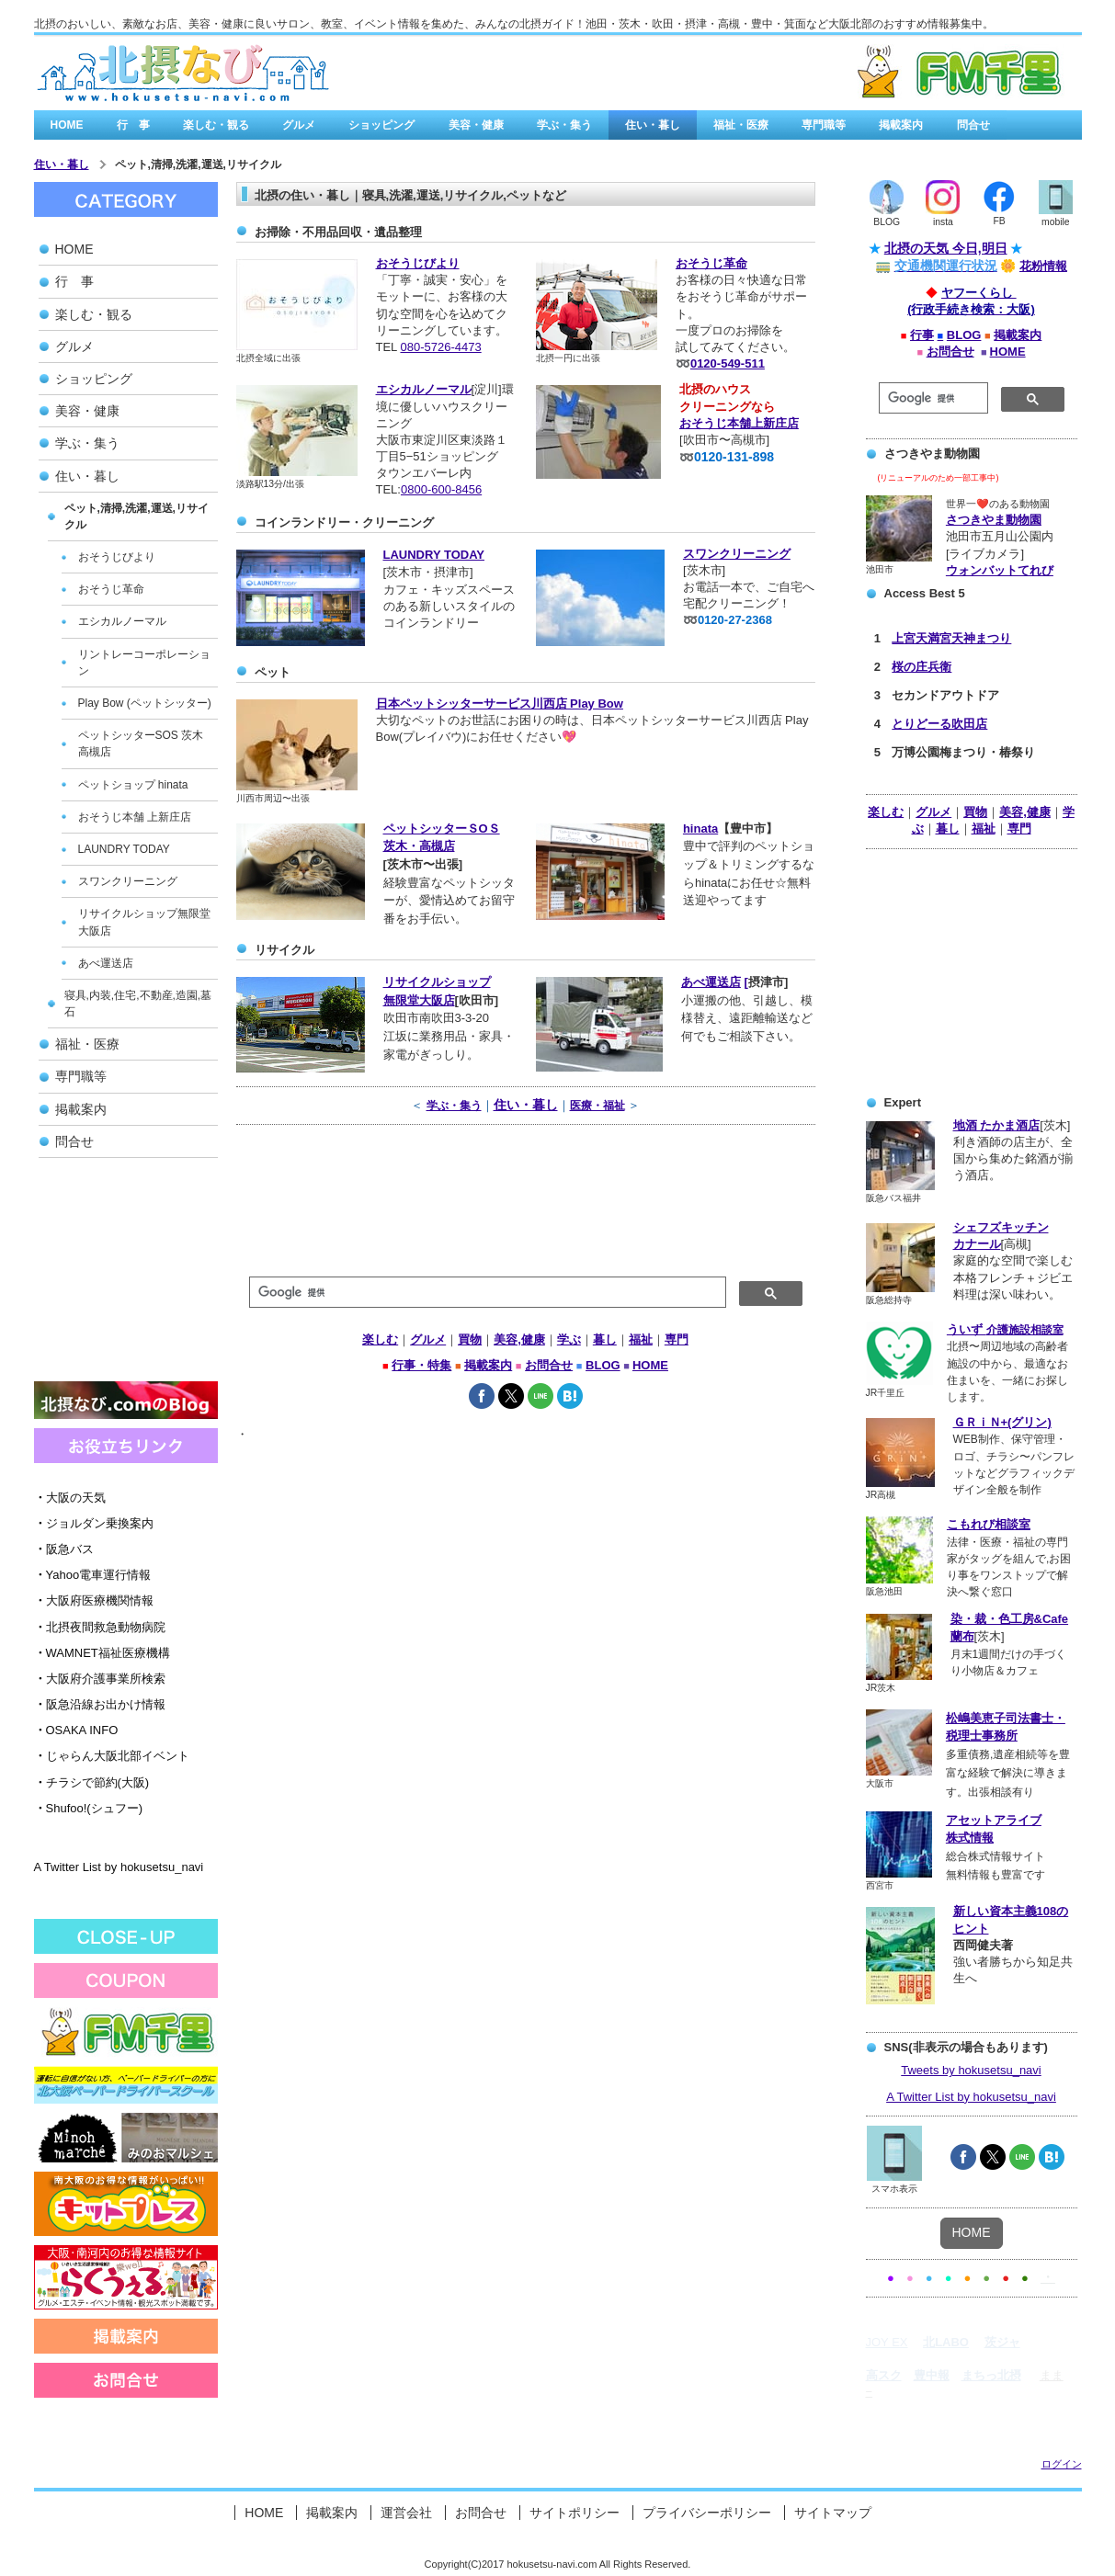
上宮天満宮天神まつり (951, 638)
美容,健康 (1025, 812)
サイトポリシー (574, 2512)
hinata (700, 828)
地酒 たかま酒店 (997, 1125)
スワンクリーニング (737, 554)
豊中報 (932, 2375)
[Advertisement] (126, 1275)
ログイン (1061, 2463)
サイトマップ (832, 2512)
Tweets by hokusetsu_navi (971, 2070)
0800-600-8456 (441, 489)
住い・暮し (652, 125)
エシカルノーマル (424, 389)
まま (1052, 2375)
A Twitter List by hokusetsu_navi (119, 1867)
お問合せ (950, 351)
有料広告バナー (863, 72)
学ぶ (569, 1339)
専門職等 (824, 125)
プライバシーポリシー (707, 2512)
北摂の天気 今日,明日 (945, 248)
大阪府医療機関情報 (94, 1600)
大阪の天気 (70, 1497)
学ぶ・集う (564, 125)
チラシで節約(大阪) (92, 1782)
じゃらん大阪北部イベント (111, 1756)
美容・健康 (476, 125)
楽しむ (886, 812)
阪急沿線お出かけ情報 (99, 1704)
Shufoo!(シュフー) (88, 1808)
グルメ (298, 125)
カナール (977, 1244)
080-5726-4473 (440, 347)
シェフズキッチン (1001, 1227)
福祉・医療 (740, 125)
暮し (948, 828)
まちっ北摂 (991, 2375)
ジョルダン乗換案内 (94, 1523)
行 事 (133, 125)
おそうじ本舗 (715, 423)
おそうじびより (418, 263)
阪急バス (64, 1549)
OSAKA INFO (76, 1730)
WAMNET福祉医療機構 (102, 1653)
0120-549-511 (727, 363)
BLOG (964, 335)
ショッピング (381, 125)
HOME (67, 125)
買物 (975, 812)
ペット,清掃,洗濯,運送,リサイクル (198, 164)
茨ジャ (1002, 2342)
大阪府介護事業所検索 (99, 1678)
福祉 (984, 828)
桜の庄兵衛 (921, 667)
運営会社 (406, 2512)
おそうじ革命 (711, 263)
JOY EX (887, 2342)
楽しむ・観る (216, 125)
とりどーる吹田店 (939, 724)
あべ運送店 (711, 982)
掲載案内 (901, 125)
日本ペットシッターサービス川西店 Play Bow (499, 703)
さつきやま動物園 (993, 520)
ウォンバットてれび (999, 570)
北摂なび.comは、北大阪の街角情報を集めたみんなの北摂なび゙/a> (183, 73)
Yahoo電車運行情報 (93, 1575)
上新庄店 (775, 423)
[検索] (931, 398)
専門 (1019, 828)
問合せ (973, 125)
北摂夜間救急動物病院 (99, 1627)
